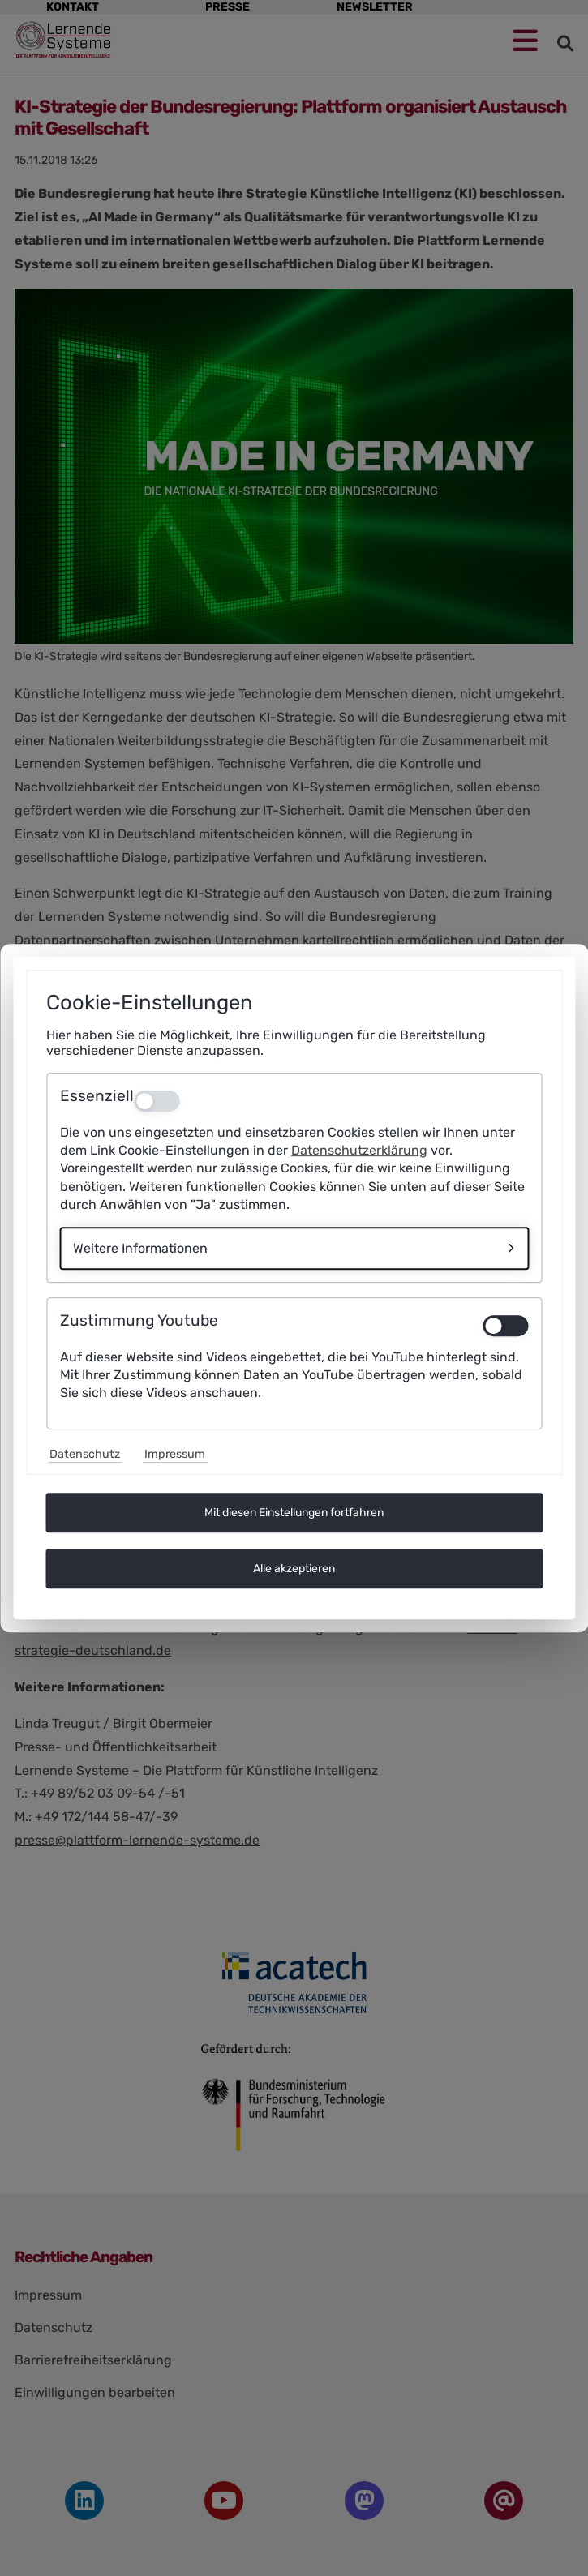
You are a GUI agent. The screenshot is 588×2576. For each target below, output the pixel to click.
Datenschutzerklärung (359, 1150)
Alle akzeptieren (294, 1568)
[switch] (505, 1325)
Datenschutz (84, 1454)
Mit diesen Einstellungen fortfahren (294, 1512)
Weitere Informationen (140, 1248)
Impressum (174, 1454)
